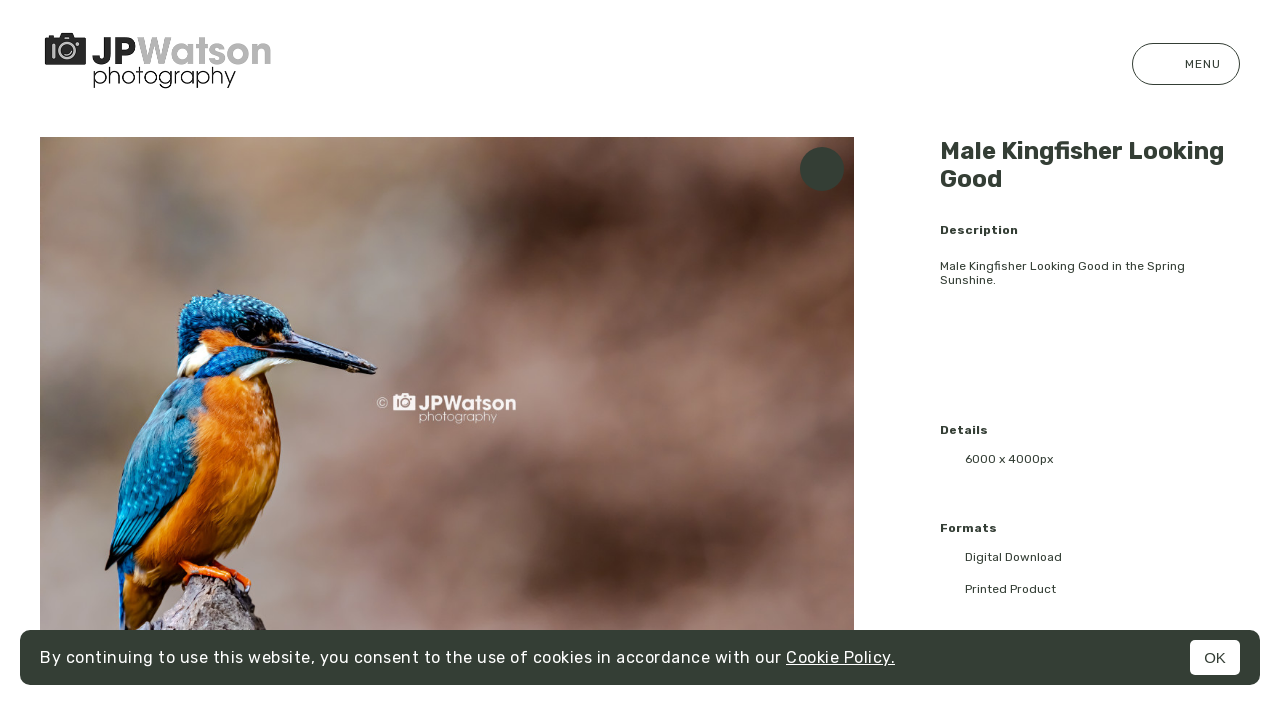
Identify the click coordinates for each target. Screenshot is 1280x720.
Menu (1186, 64)
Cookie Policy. (840, 657)
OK (1215, 657)
